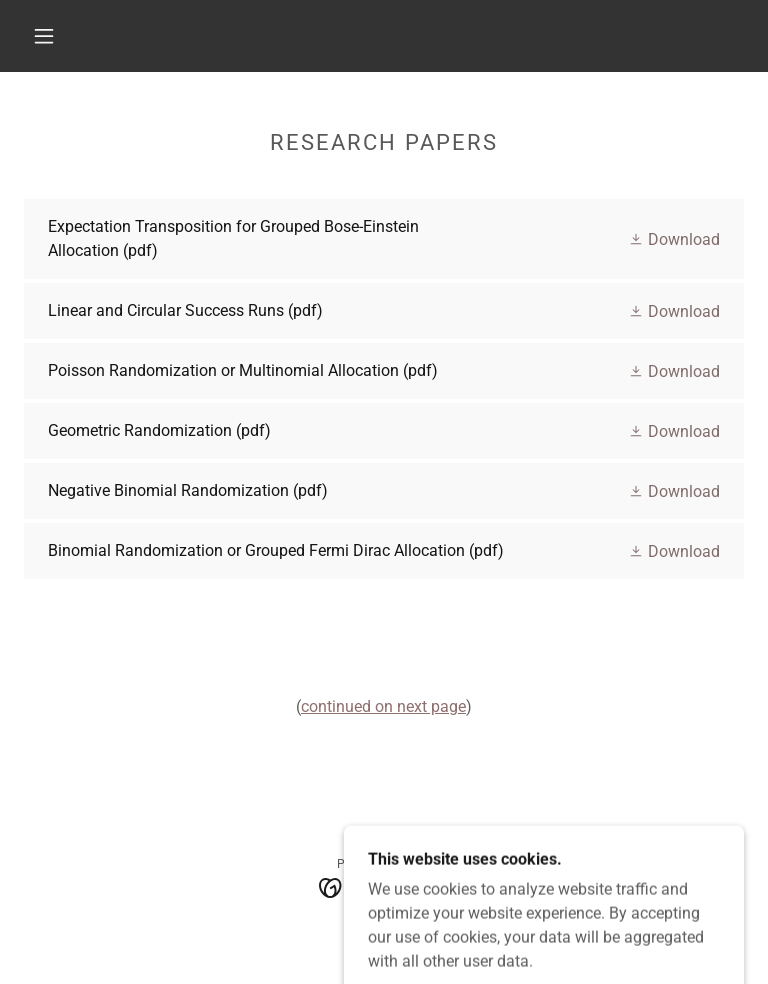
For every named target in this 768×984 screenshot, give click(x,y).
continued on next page (383, 706)
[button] (44, 36)
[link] (384, 239)
